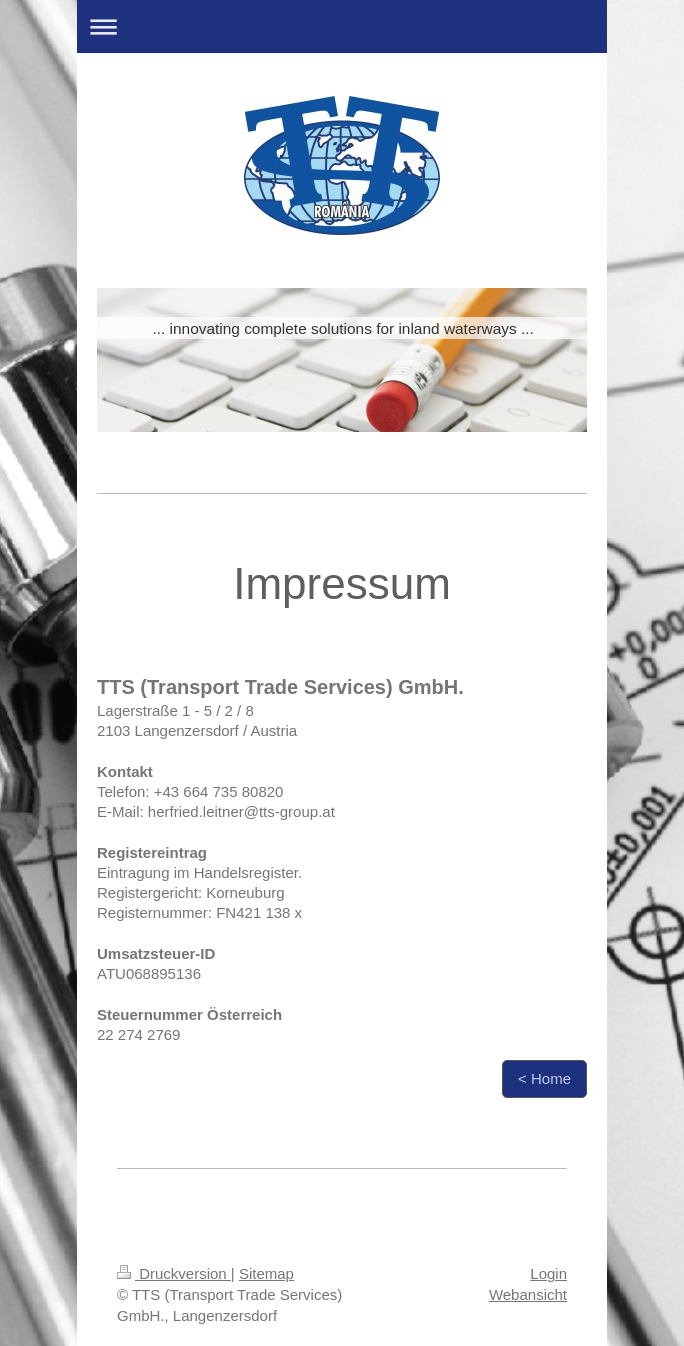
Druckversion (174, 1273)
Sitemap (266, 1273)
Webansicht (528, 1294)
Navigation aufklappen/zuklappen (342, 26)
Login (548, 1273)
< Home (544, 1078)
